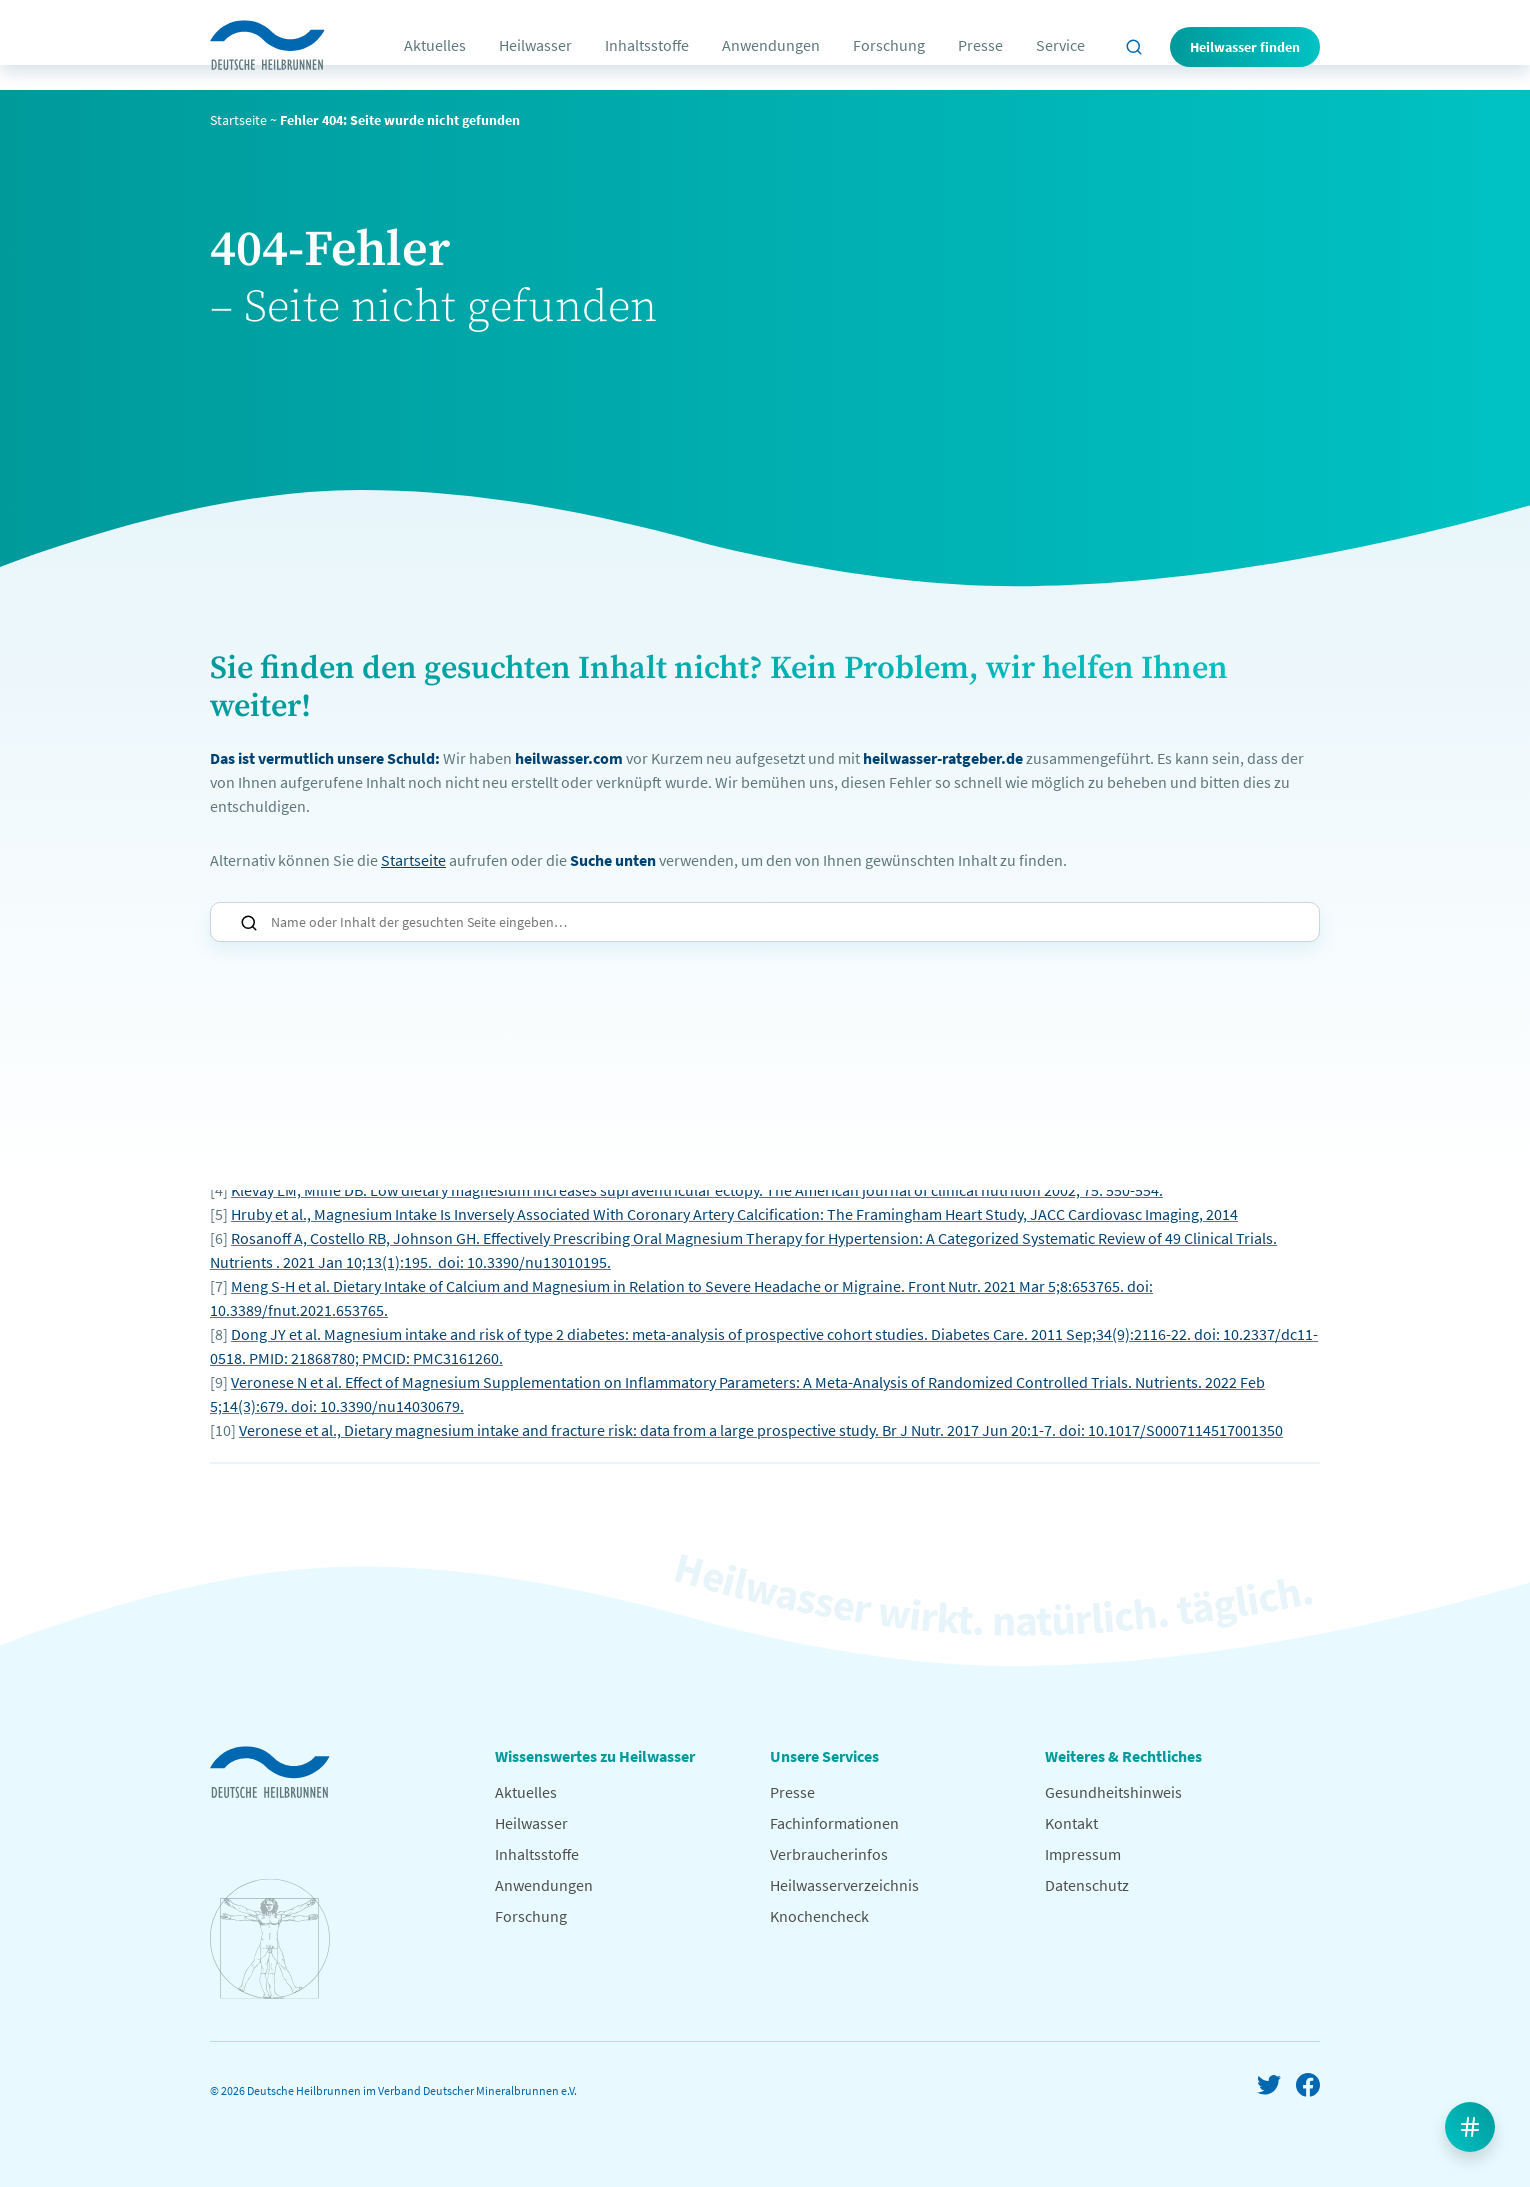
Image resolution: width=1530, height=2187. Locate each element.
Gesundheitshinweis (1113, 1792)
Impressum (1083, 1854)
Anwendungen (771, 45)
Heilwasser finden (1245, 47)
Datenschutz (1087, 1885)
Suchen (249, 923)
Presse (980, 45)
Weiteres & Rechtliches (1123, 1756)
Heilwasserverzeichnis (844, 1885)
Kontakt (1071, 1823)
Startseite (238, 120)
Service (1060, 45)
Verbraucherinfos (829, 1854)
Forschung (889, 45)
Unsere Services (824, 1756)
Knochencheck (819, 1916)
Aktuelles (435, 45)
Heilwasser (535, 45)
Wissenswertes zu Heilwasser (595, 1756)
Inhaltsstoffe (647, 45)
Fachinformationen (834, 1823)
